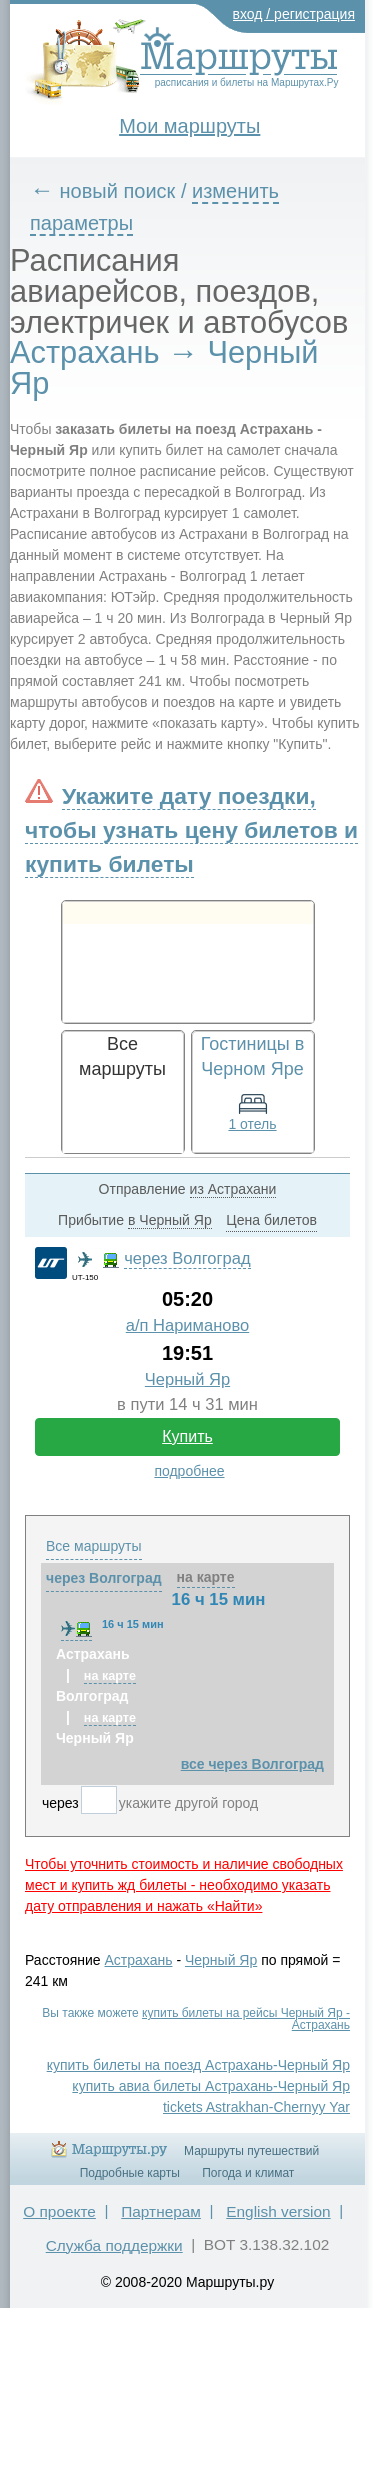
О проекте (59, 2211)
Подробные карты (130, 2173)
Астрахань (139, 1960)
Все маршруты (94, 1546)
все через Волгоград (252, 1764)
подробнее (189, 1471)
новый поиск (118, 191)
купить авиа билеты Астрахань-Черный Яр (211, 2086)
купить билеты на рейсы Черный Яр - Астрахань (246, 2019)
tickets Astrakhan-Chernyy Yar (256, 2107)
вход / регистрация (294, 14)
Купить (187, 1436)
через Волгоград (187, 1258)
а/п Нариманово (187, 1325)
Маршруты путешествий (251, 2151)
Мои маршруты (189, 126)
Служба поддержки (114, 2245)
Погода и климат (248, 2173)
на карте (206, 1577)
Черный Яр (187, 1379)
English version (278, 2211)
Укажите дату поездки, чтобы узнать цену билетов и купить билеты (191, 830)
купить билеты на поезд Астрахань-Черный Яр (198, 2065)
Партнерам (161, 2211)
